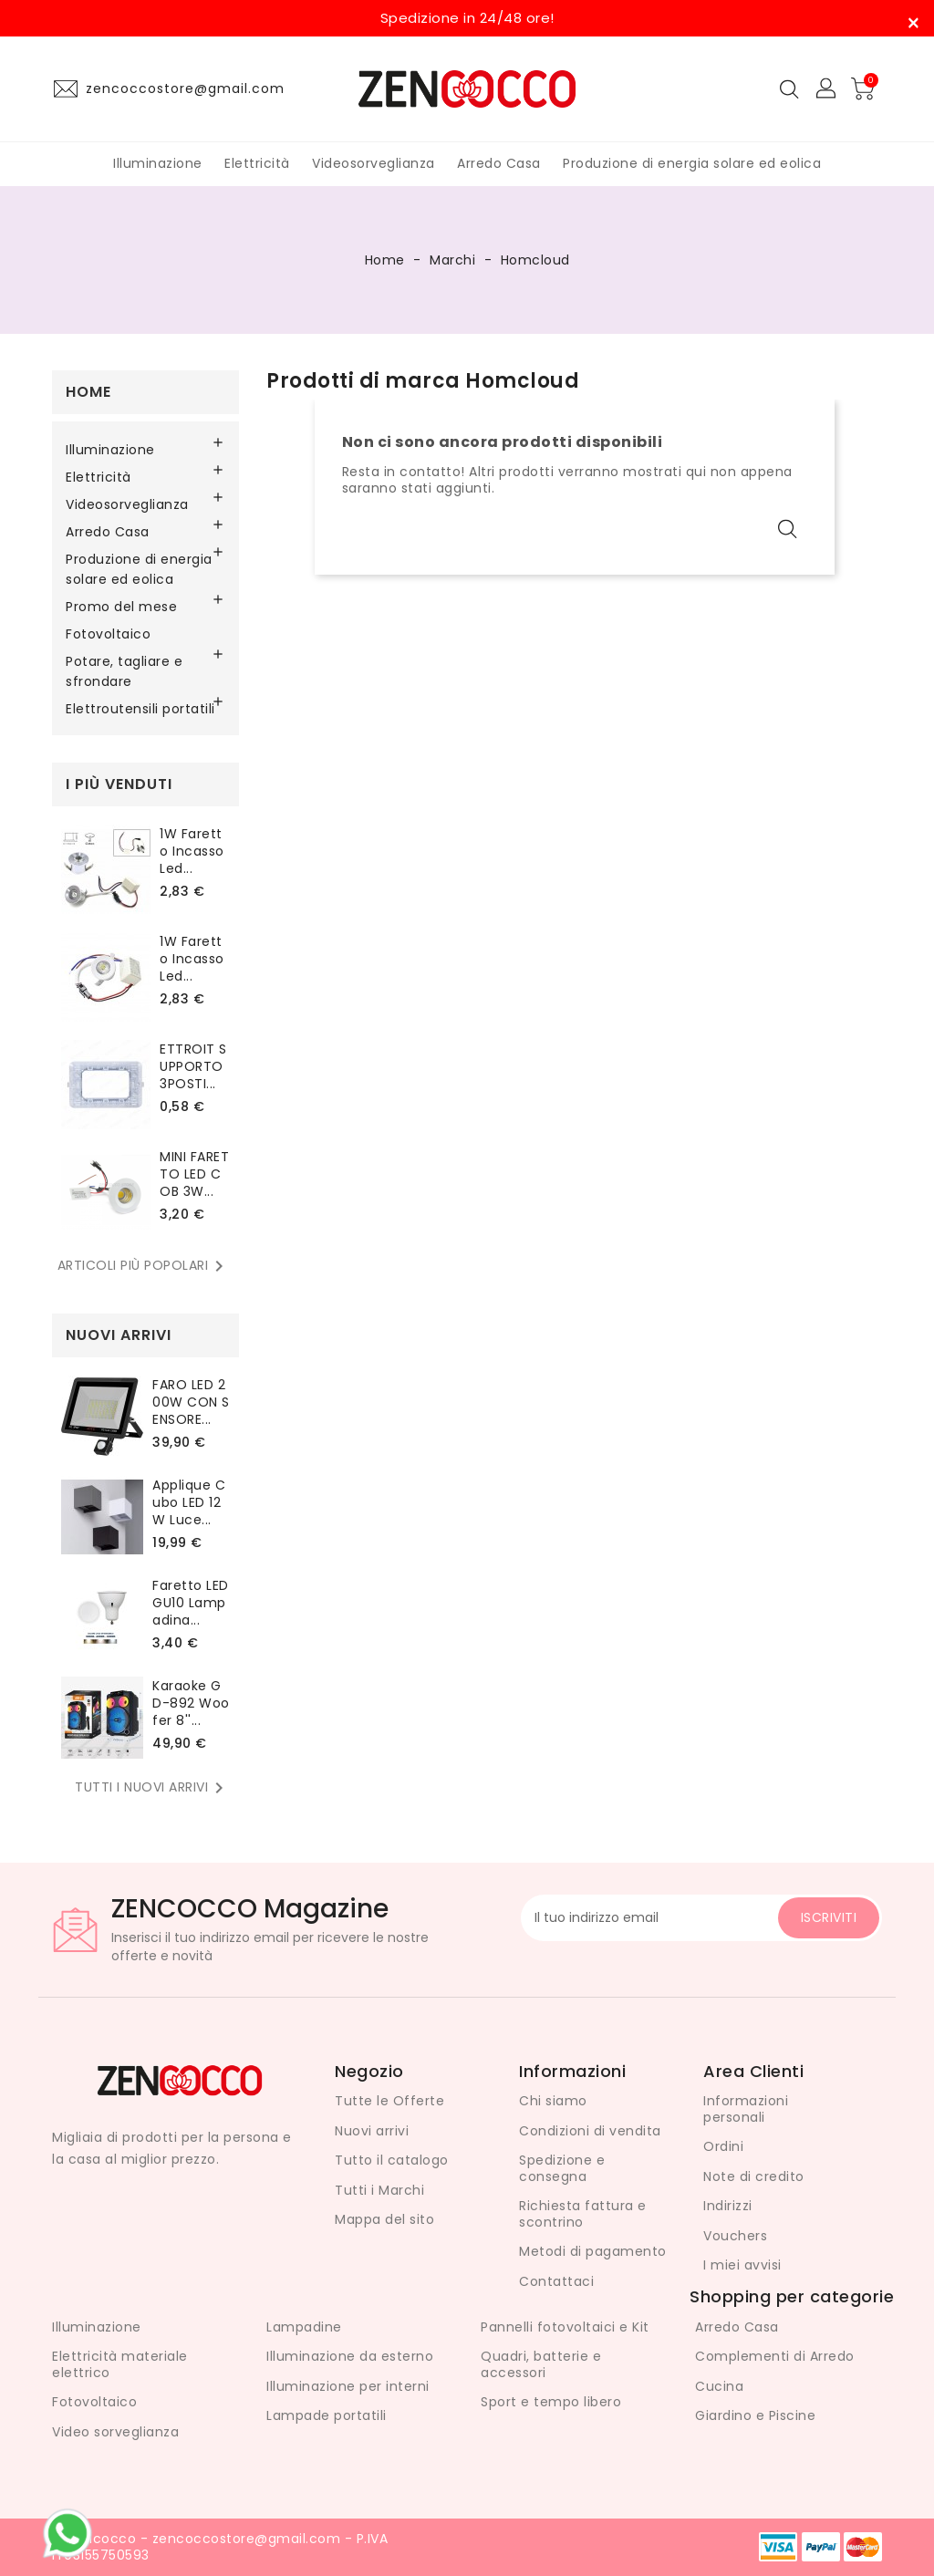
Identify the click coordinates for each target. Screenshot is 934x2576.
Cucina (719, 2386)
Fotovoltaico (108, 634)
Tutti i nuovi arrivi (152, 1788)
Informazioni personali (745, 2109)
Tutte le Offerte (389, 2101)
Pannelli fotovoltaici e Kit (565, 2327)
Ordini (723, 2146)
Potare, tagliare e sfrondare (124, 671)
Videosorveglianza (373, 163)
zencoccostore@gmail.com (185, 88)
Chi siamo (553, 2101)
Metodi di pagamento (593, 2251)
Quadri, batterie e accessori (541, 2364)
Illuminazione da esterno (349, 2356)
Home (88, 391)
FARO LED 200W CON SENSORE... (191, 1402)
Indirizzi (727, 2206)
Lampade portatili (326, 2415)
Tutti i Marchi (379, 2190)
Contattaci (556, 2281)
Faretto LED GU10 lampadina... (190, 1602)
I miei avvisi (742, 2265)
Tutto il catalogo (392, 2160)
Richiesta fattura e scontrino (583, 2214)
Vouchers (735, 2236)
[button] (827, 89)
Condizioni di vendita (590, 2131)
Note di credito (753, 2176)
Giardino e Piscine (755, 2415)
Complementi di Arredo (775, 2356)
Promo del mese (121, 606)
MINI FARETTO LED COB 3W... (194, 1174)
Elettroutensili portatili (140, 709)
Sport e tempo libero (551, 2402)
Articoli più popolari (144, 1266)
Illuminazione (157, 163)
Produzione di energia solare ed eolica (692, 163)
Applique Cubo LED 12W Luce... (188, 1502)
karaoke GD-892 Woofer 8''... (191, 1703)
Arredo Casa (499, 163)
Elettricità (257, 163)
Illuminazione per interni (348, 2386)
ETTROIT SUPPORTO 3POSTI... (193, 1066)
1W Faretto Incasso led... (192, 851)
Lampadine (304, 2327)
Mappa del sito (384, 2219)
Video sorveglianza (115, 2432)
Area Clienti (753, 2071)
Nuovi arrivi (372, 2131)
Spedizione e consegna (562, 2168)
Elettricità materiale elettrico (120, 2364)
